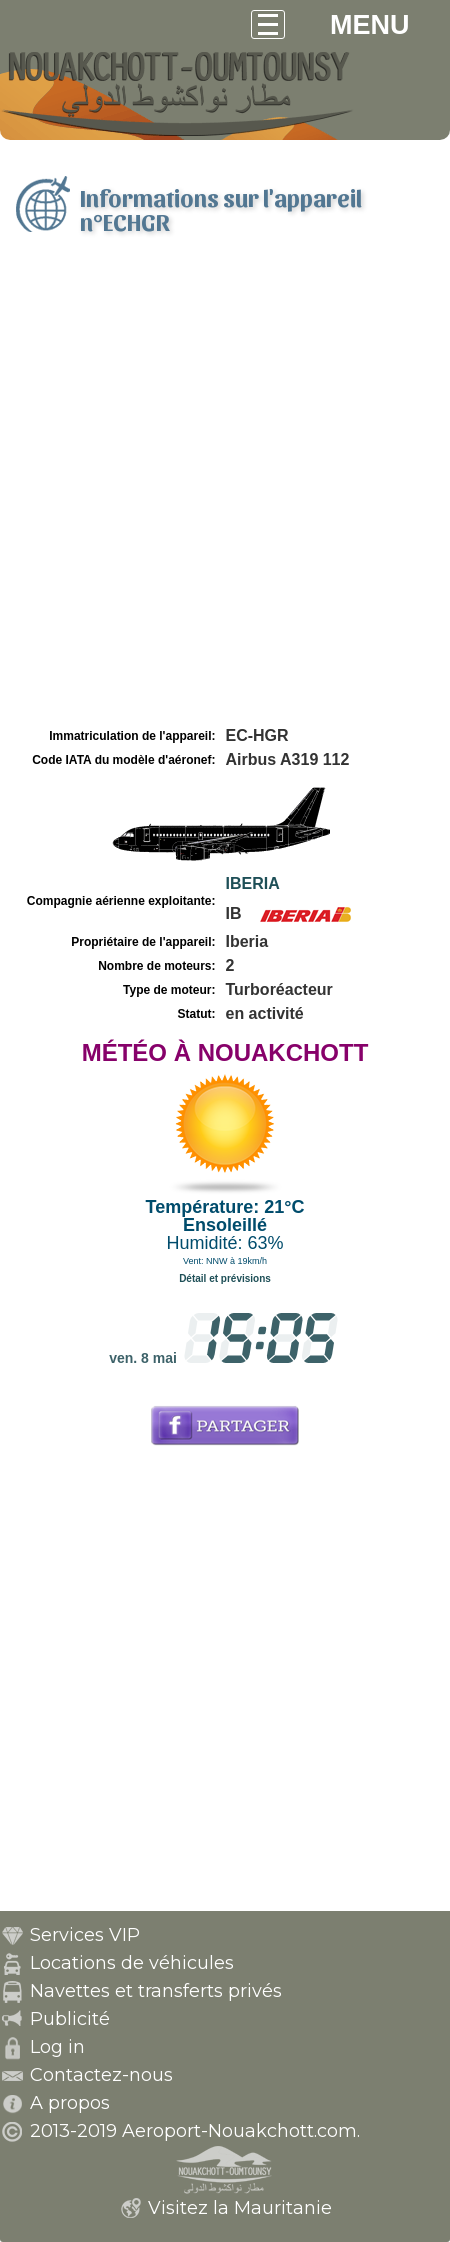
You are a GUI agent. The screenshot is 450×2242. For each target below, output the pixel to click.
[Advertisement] (225, 488)
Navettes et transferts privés (156, 1991)
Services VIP (85, 1935)
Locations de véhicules (132, 1963)
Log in (57, 2047)
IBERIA (253, 883)
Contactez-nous (101, 2075)
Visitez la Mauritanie (240, 2208)
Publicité (70, 2019)
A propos (70, 2103)
